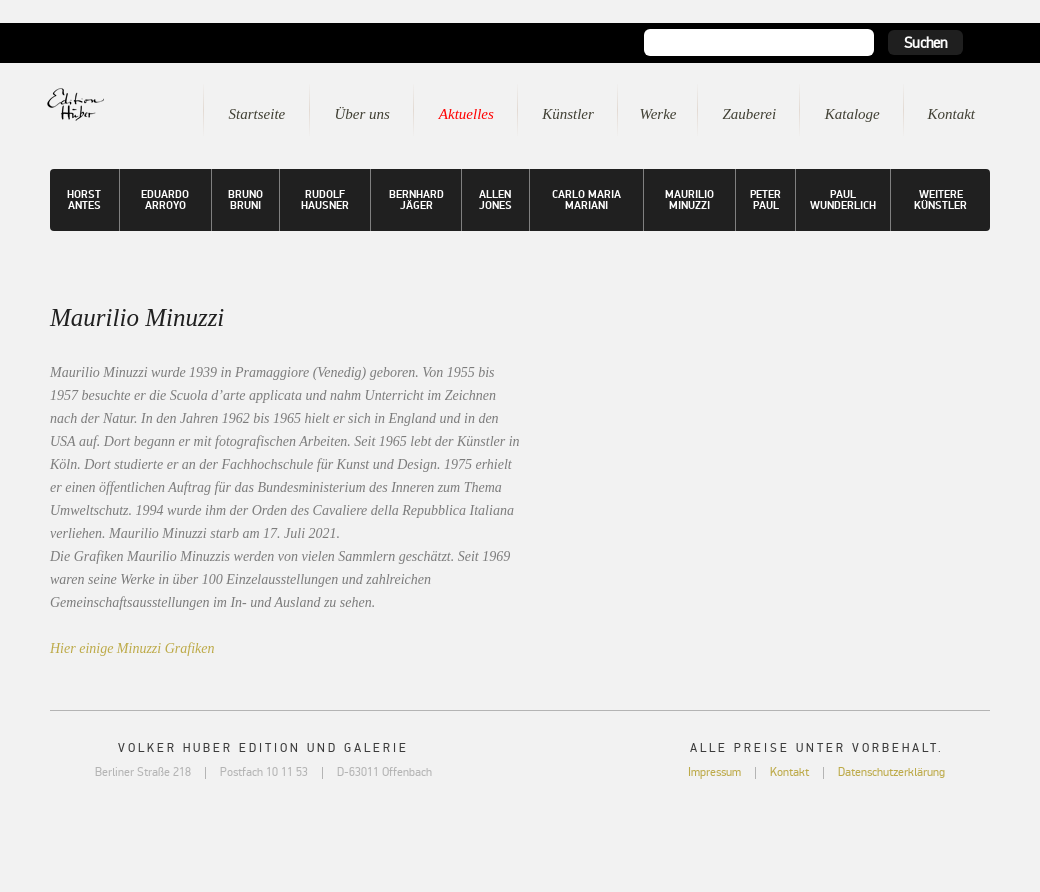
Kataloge (852, 114)
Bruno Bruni (245, 200)
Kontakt (952, 114)
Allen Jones (495, 200)
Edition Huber (104, 104)
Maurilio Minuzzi (689, 200)
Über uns (361, 114)
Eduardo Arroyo (165, 200)
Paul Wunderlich (843, 200)
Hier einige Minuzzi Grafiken (132, 648)
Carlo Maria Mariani (586, 200)
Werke (658, 114)
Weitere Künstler (940, 200)
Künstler (568, 114)
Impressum (714, 772)
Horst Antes (84, 200)
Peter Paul (765, 200)
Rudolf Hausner (325, 200)
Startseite (257, 114)
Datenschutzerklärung (891, 772)
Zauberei (749, 114)
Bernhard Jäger (416, 200)
